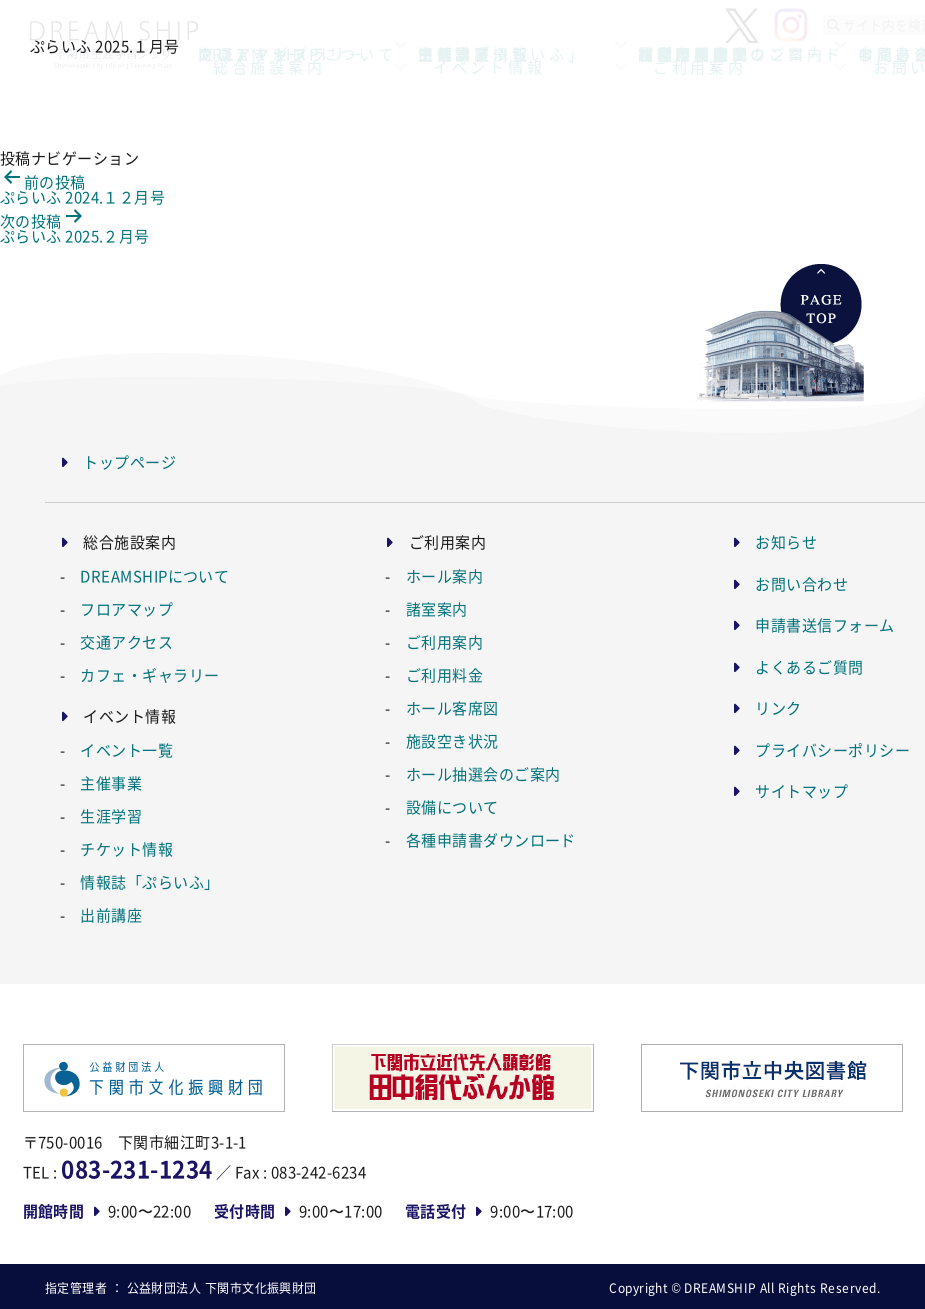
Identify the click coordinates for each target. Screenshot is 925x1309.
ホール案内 (444, 575)
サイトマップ (801, 790)
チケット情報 (126, 848)
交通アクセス (126, 641)
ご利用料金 (444, 674)
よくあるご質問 (809, 666)
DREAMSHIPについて (154, 575)
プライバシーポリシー (832, 749)
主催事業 (111, 782)
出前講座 (111, 914)
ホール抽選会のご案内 (483, 773)
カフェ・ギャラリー (149, 674)
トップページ (129, 461)
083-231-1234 (136, 1168)
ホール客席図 (452, 707)
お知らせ (786, 541)
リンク (778, 707)
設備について (452, 806)
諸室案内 (437, 608)
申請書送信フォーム (824, 624)
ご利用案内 (444, 641)
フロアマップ (126, 608)
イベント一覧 (126, 749)
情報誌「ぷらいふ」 (149, 881)
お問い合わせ (801, 583)
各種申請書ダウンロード (491, 839)
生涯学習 (111, 815)
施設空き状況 (452, 740)
